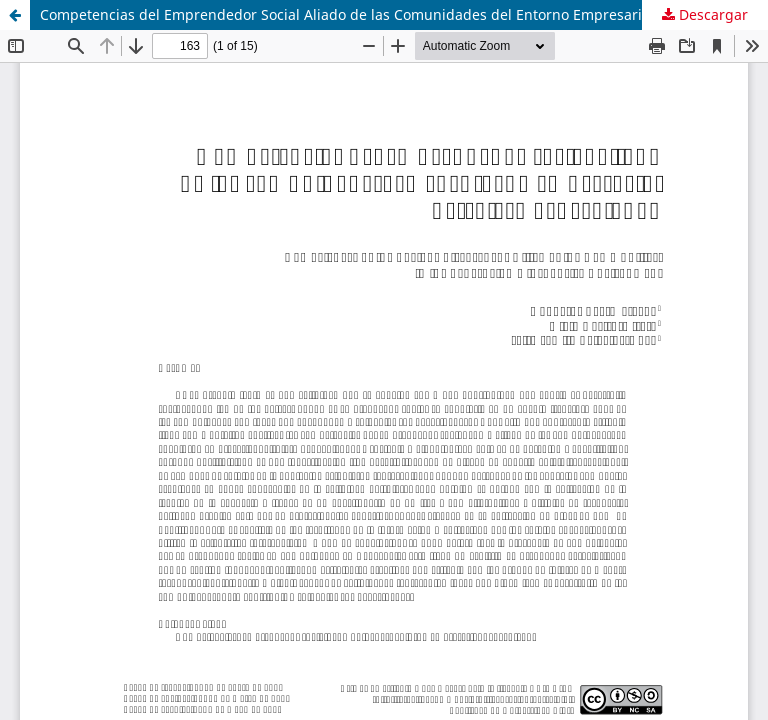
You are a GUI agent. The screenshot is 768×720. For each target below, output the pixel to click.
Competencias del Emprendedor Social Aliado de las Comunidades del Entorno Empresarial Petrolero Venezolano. (404, 14)
